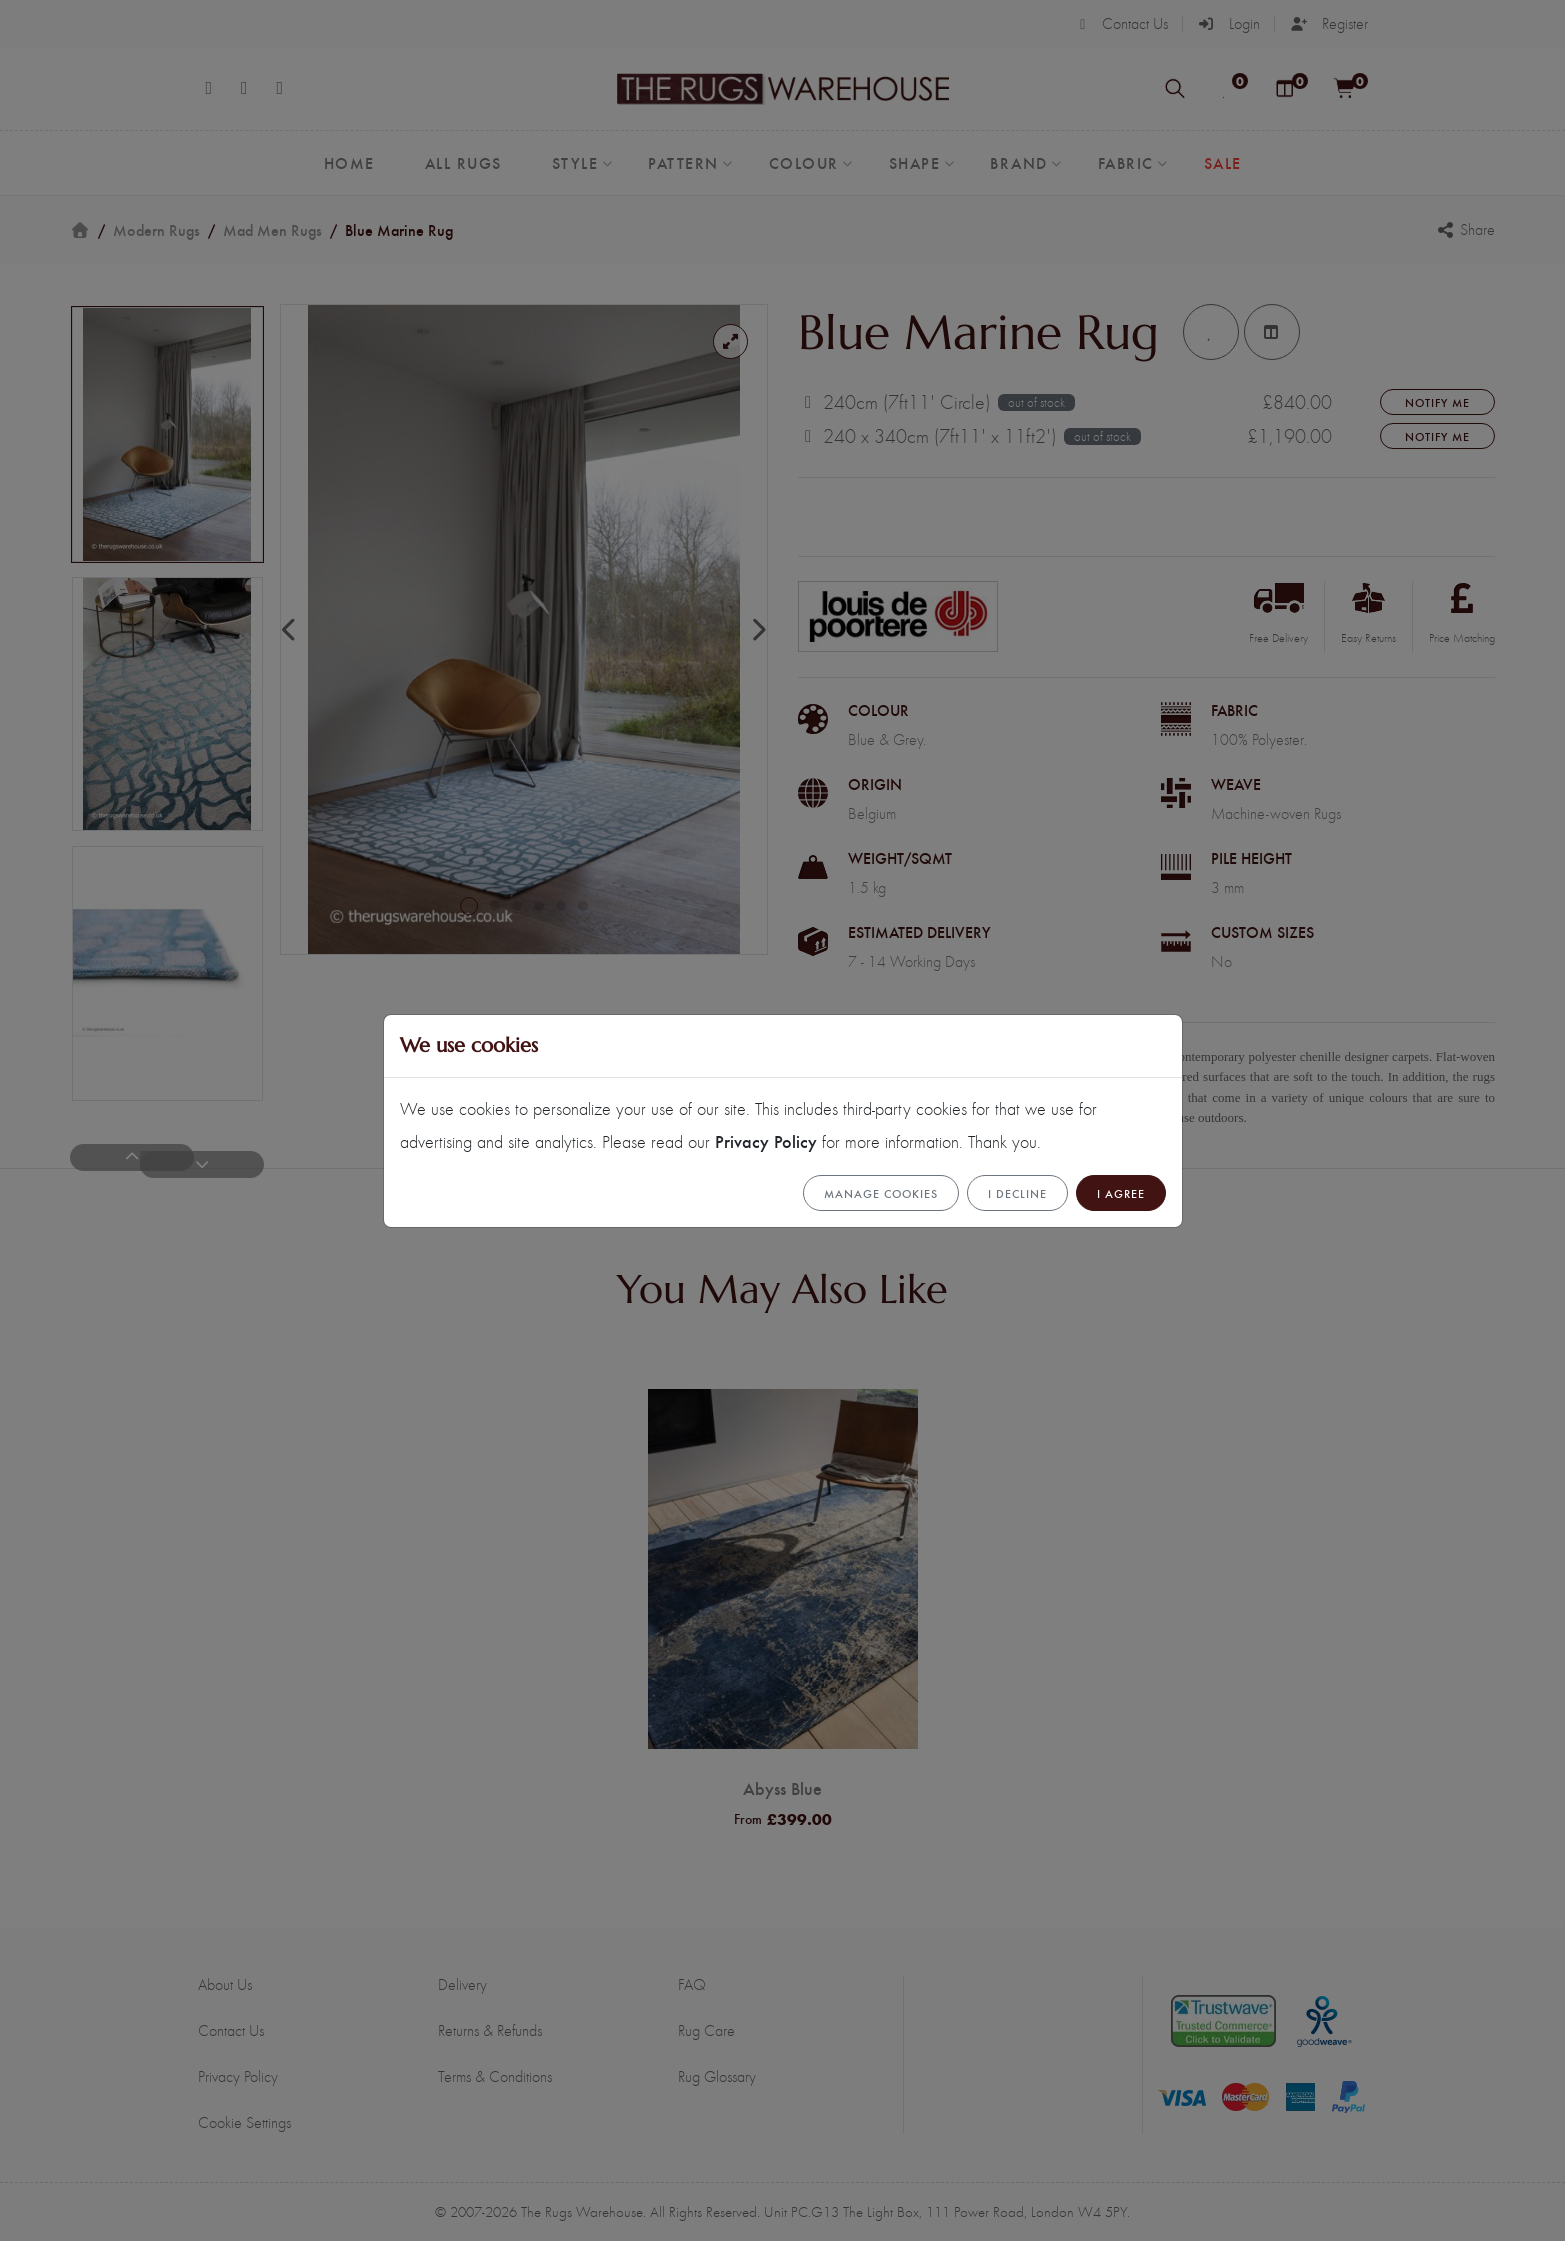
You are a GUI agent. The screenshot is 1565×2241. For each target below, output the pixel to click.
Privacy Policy (766, 1140)
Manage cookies (881, 1193)
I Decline (1017, 1193)
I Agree (1121, 1193)
